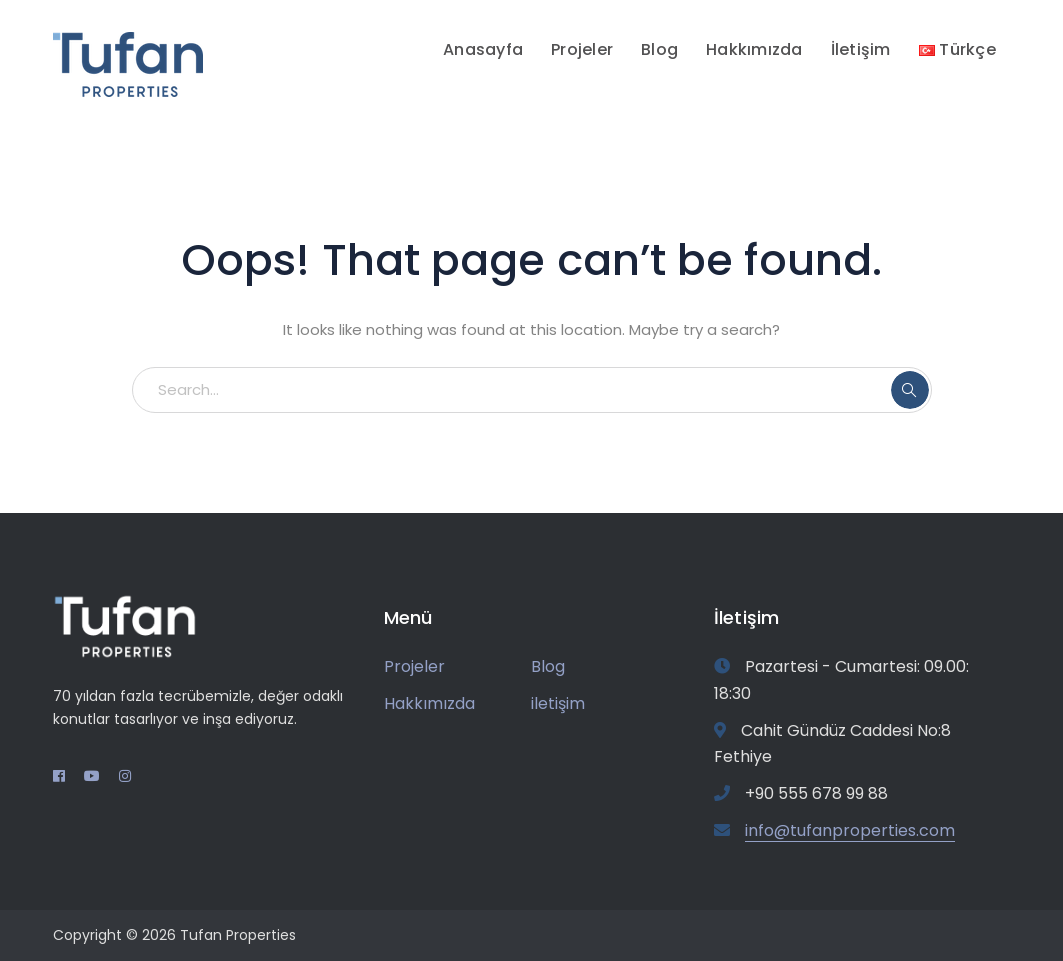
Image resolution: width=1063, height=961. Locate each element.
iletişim (558, 703)
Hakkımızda (429, 703)
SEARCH (910, 390)
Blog (548, 666)
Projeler (414, 666)
